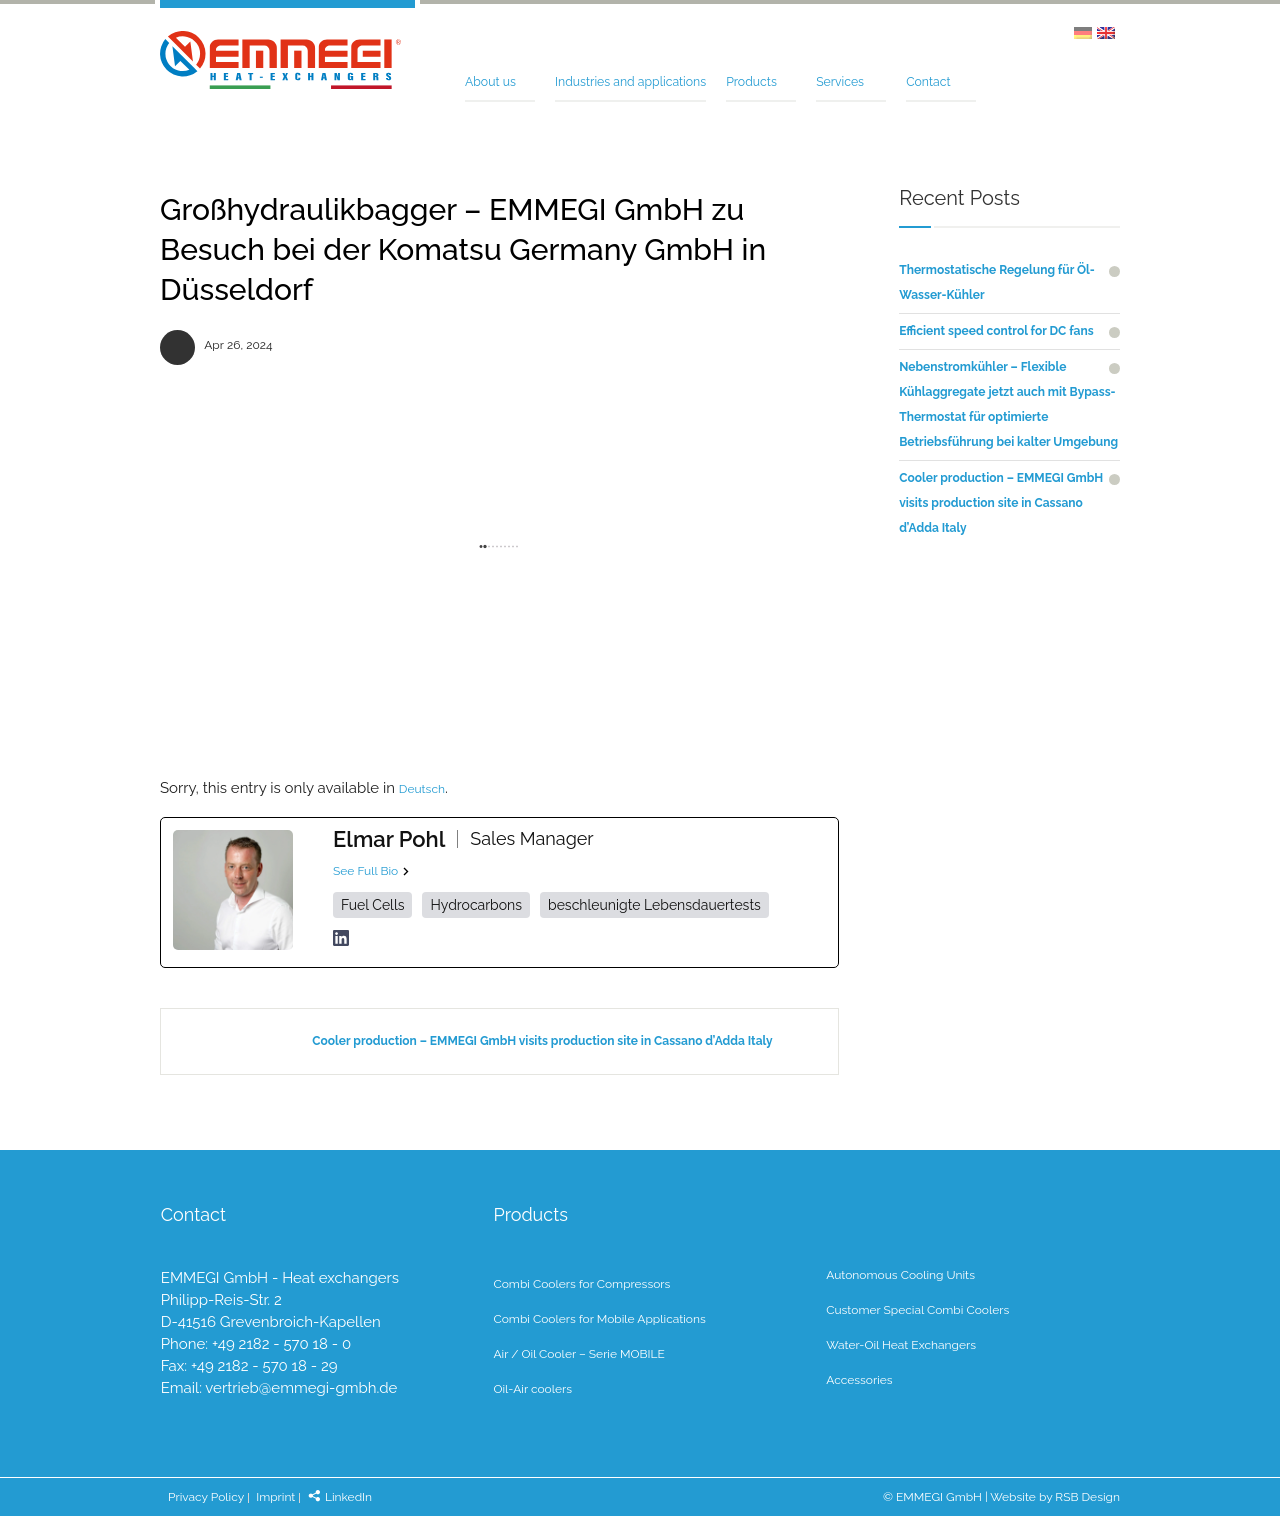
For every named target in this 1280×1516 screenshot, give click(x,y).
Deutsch (422, 789)
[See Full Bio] (406, 871)
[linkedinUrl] (341, 938)
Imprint (275, 1497)
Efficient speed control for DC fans (996, 331)
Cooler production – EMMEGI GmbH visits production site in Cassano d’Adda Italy (542, 1041)
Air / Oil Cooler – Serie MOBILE (578, 1354)
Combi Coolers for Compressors (581, 1284)
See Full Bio (365, 871)
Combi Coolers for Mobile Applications (599, 1319)
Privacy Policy (206, 1497)
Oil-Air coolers (532, 1389)
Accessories (859, 1380)
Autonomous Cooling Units (900, 1275)
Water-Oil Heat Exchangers (901, 1345)
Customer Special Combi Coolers (917, 1310)
